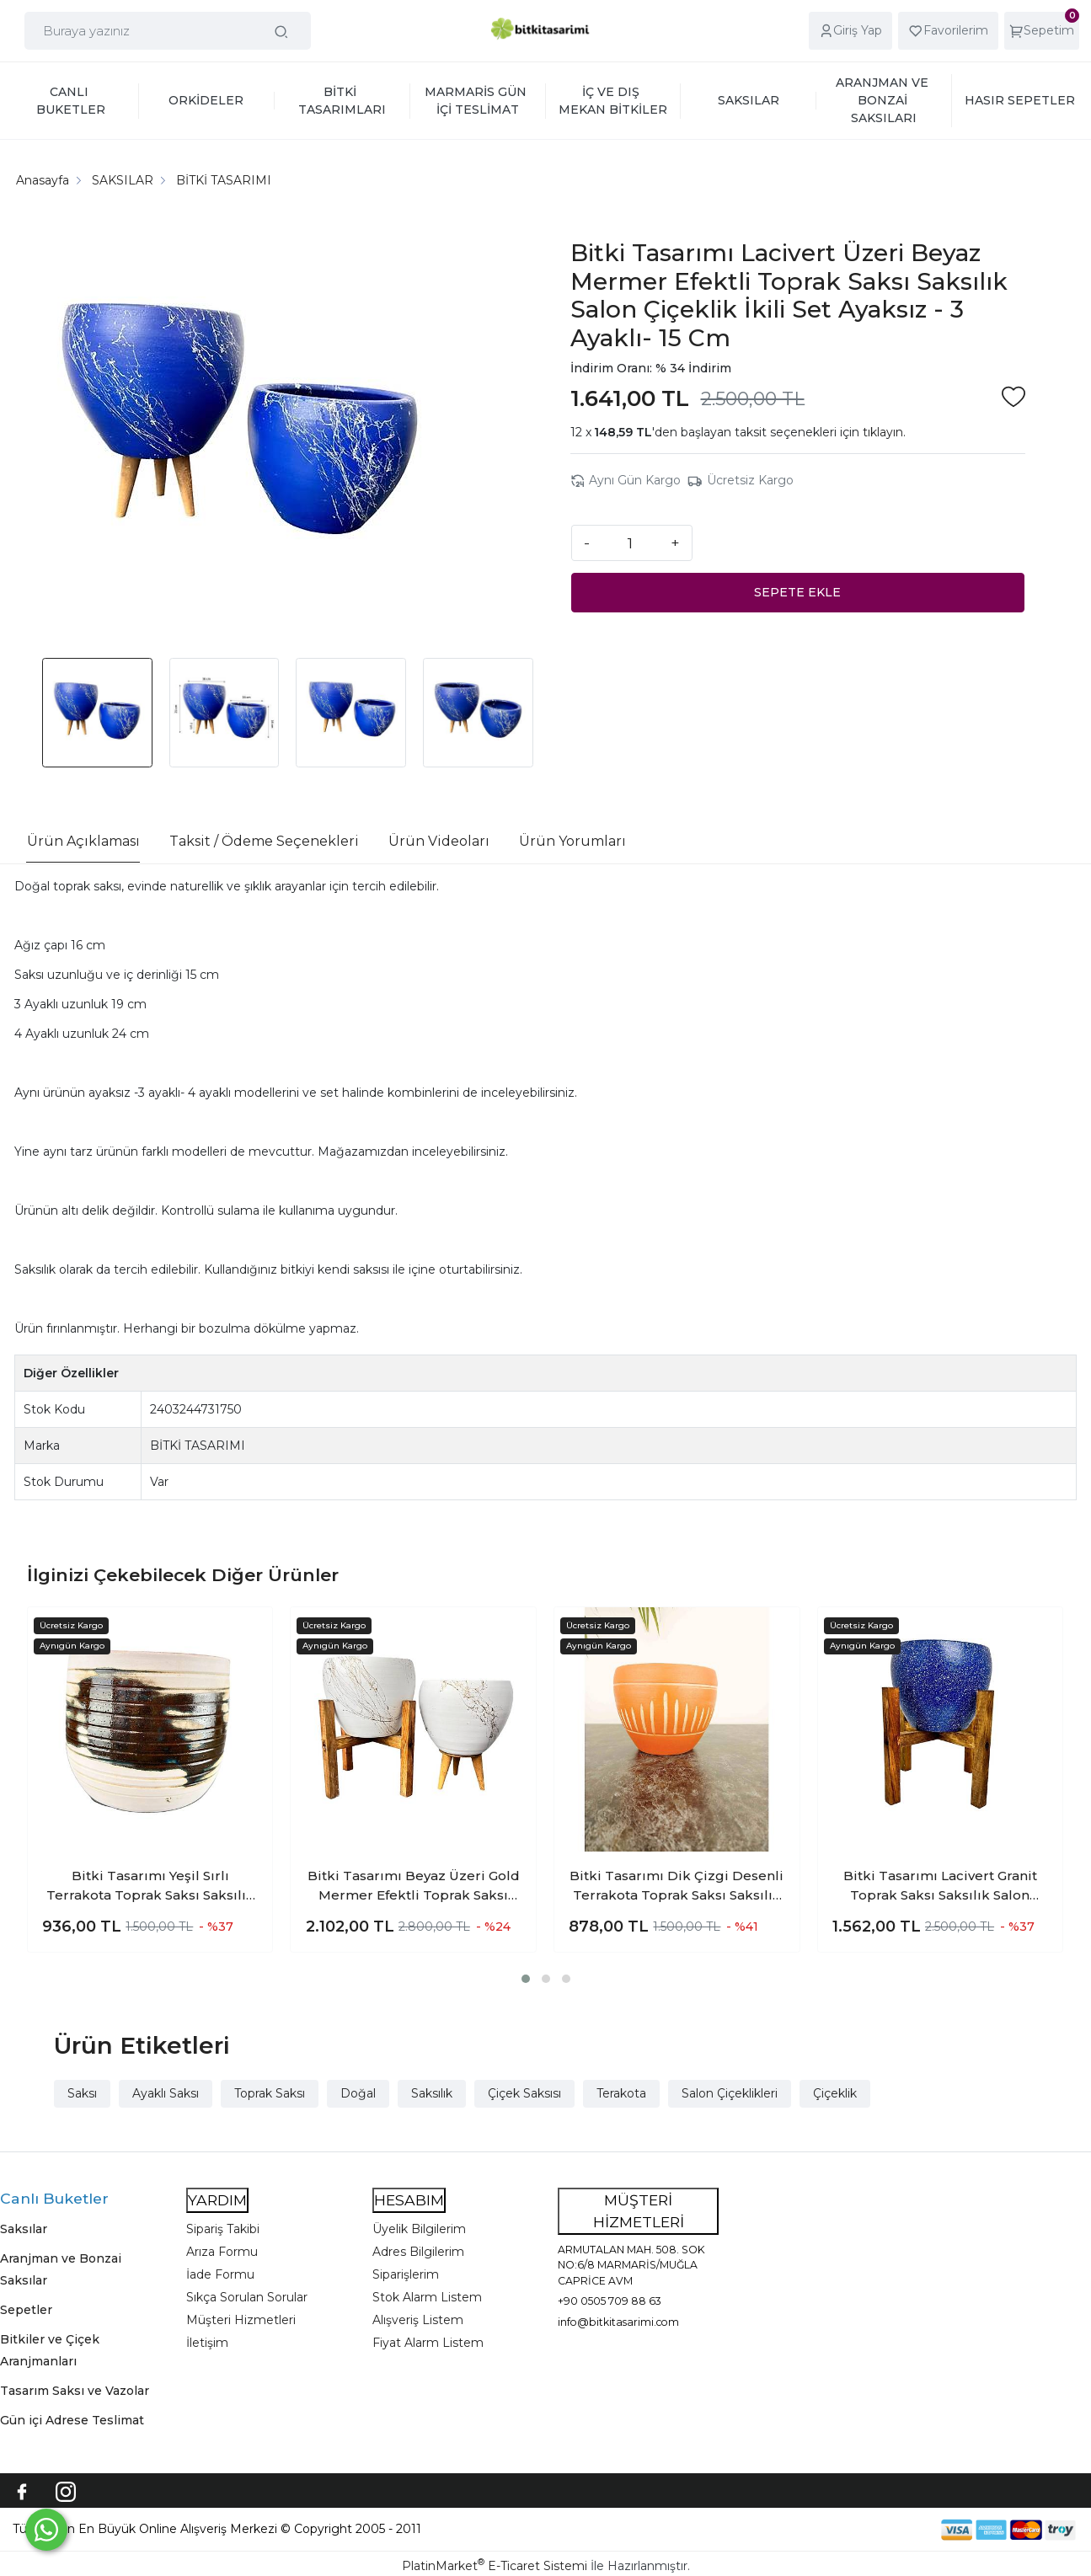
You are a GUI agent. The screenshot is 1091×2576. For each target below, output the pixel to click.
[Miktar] (630, 542)
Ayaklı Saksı (165, 2093)
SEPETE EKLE (797, 592)
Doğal (358, 2093)
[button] (526, 1978)
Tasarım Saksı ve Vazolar (74, 2390)
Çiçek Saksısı (524, 2093)
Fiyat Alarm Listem (428, 2342)
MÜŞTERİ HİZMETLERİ (638, 2211)
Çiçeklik (835, 2093)
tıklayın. (884, 432)
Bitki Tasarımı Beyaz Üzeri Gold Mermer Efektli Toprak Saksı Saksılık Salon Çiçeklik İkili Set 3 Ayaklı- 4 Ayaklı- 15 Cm (413, 1886)
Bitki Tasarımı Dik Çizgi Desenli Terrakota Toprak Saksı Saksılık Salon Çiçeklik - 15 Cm (676, 1886)
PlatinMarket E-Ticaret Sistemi (494, 2565)
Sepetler (26, 2309)
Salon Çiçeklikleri (730, 2093)
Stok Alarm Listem (427, 2297)
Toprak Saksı (269, 2093)
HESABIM (409, 2200)
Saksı (82, 2093)
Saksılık (431, 2093)
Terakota (621, 2093)
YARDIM (217, 2200)
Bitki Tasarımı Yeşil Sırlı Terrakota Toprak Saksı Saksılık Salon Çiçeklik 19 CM (150, 1886)
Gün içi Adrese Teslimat (72, 2420)
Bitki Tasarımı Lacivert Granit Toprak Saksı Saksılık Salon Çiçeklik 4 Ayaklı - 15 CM (940, 1886)
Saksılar (23, 2229)
